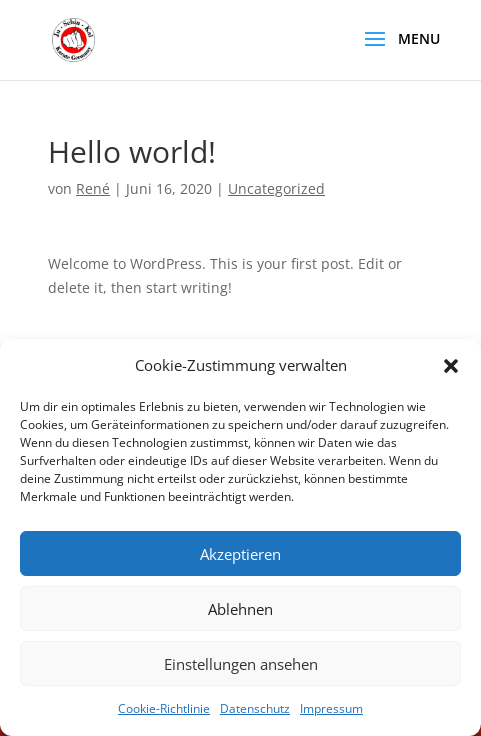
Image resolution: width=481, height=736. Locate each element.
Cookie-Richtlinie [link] (164, 708)
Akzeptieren (240, 554)
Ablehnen (240, 609)
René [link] (93, 188)
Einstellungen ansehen (241, 664)
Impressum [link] (331, 708)
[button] (451, 366)
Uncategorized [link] (276, 188)
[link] (73, 38)
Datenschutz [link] (255, 708)
